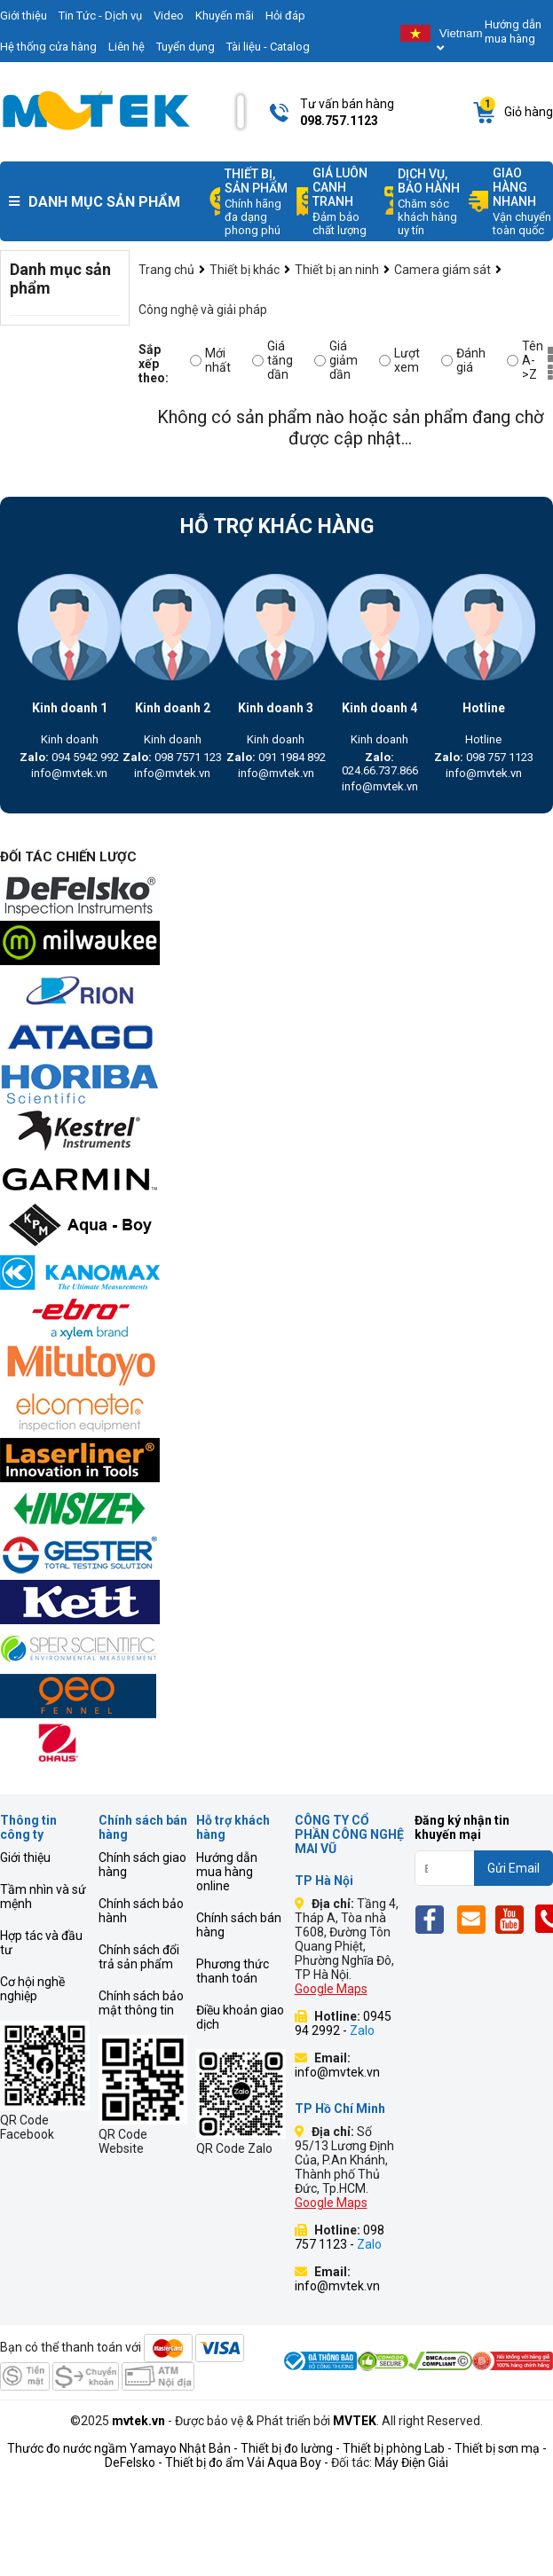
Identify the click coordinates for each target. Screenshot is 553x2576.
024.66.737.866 (380, 763)
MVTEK (354, 2421)
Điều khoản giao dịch (240, 2017)
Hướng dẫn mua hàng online (226, 1871)
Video (169, 15)
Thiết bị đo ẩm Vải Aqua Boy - (246, 2462)
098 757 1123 (483, 757)
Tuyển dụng (185, 46)
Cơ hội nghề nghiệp (32, 1989)
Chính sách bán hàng (238, 1925)
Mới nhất (210, 360)
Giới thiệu (25, 1857)
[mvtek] (276, 897)
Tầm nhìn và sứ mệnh (43, 1896)
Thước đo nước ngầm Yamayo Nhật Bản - (122, 2448)
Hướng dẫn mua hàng (513, 31)
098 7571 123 (172, 757)
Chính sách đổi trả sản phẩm (139, 1957)
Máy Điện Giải (411, 2462)
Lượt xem (399, 360)
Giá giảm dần (336, 360)
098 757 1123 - (339, 2237)
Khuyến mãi (224, 15)
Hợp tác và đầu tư (41, 1942)
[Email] (474, 1919)
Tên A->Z (525, 360)
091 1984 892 (276, 757)
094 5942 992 (69, 757)
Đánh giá (463, 360)
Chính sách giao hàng (142, 1864)
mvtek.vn (138, 2421)
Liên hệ (126, 46)
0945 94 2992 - (343, 2023)
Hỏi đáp (285, 15)
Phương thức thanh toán (232, 1971)
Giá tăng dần (272, 360)
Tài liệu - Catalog (268, 46)
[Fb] (434, 1919)
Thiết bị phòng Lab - (397, 2448)
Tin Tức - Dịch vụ (100, 15)
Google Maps (331, 1989)
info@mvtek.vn (69, 773)
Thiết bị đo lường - (290, 2448)
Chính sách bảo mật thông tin (141, 2003)
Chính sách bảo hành (141, 1911)
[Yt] (514, 1919)
